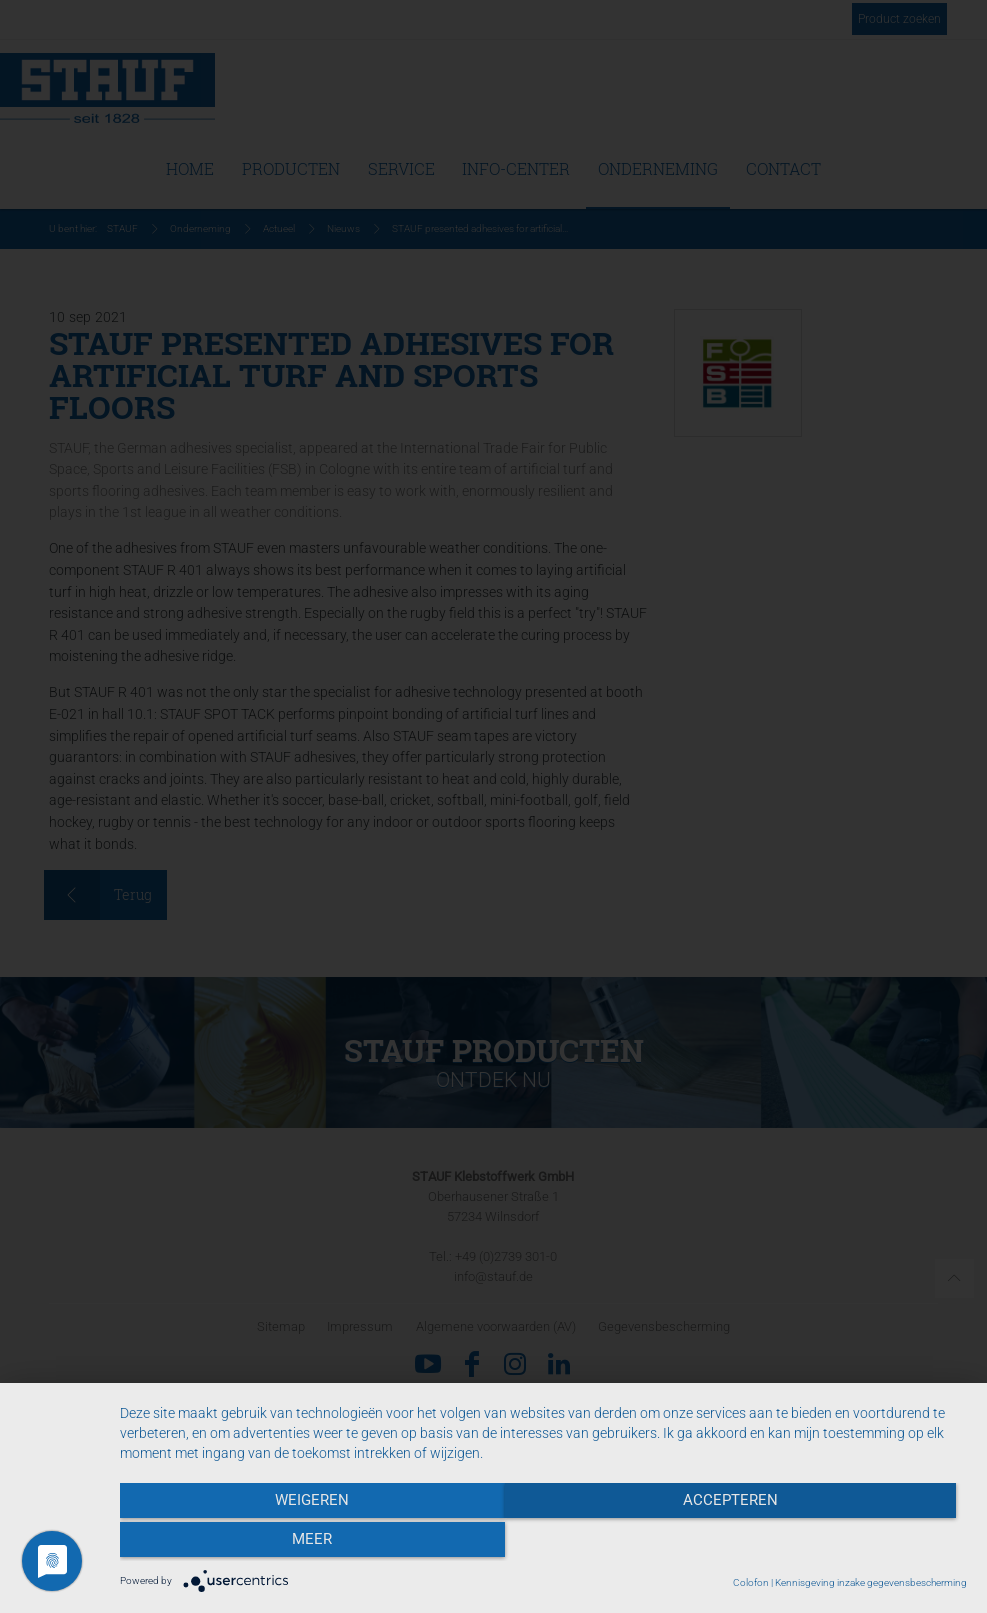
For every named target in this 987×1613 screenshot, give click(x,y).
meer (840, 1544)
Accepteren (543, 1544)
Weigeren (247, 1544)
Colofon (751, 1582)
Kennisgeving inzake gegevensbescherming (871, 1582)
